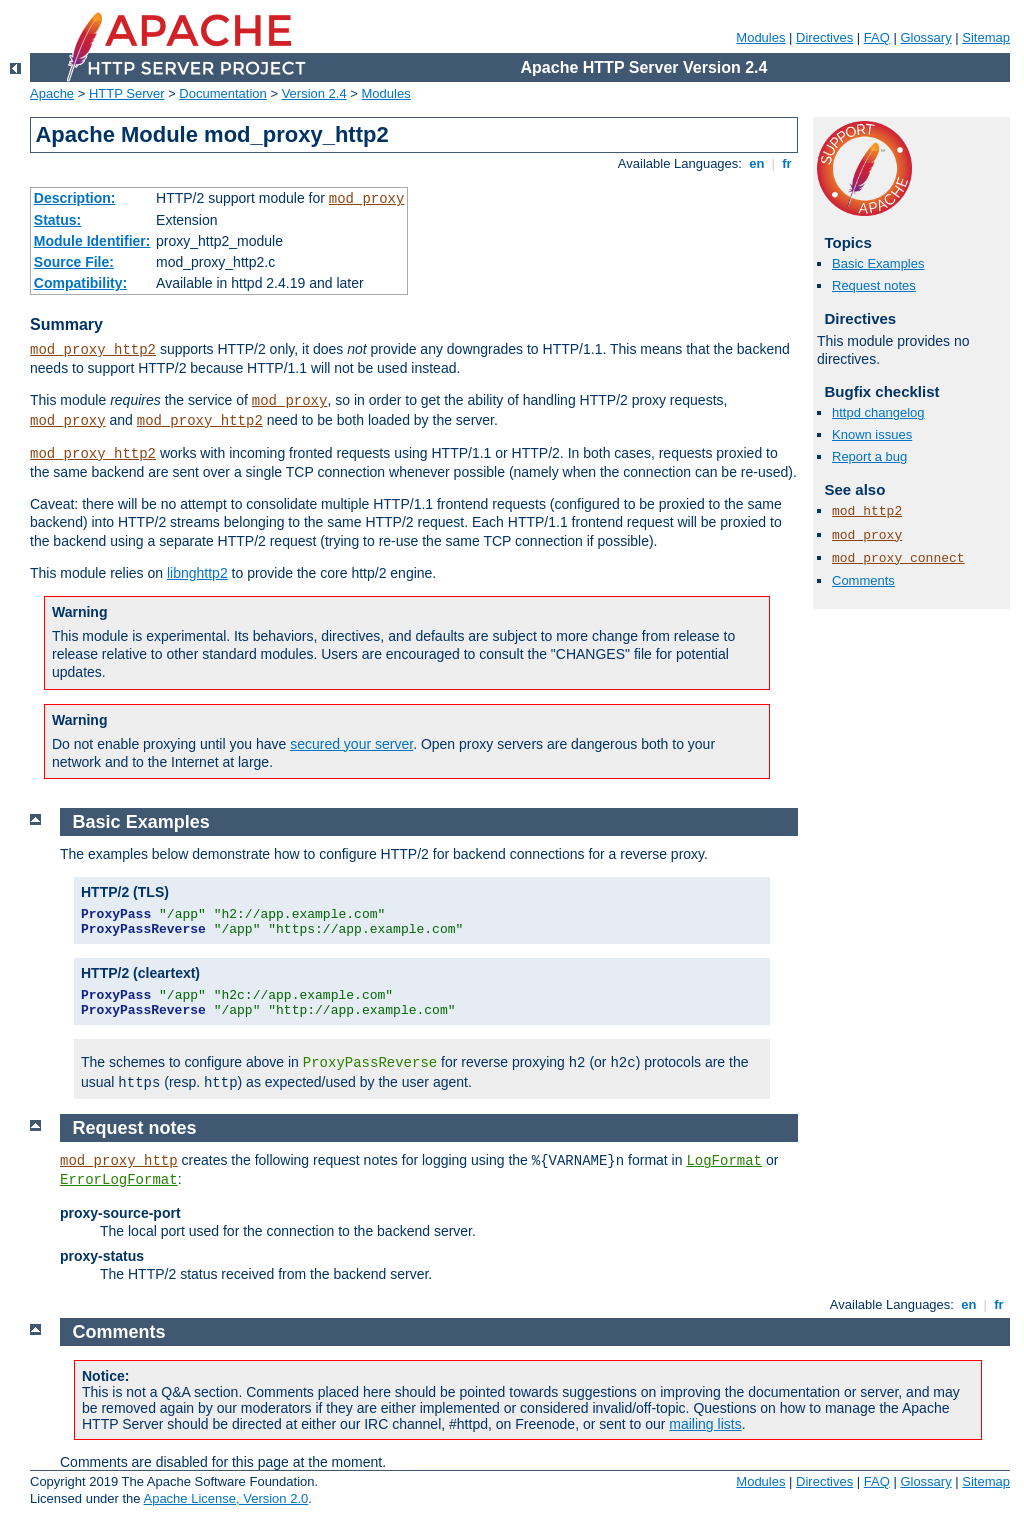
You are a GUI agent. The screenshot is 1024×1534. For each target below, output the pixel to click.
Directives (824, 37)
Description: (75, 198)
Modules (760, 37)
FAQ (877, 37)
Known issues (872, 434)
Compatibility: (80, 283)
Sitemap (986, 37)
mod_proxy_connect (898, 558)
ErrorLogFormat (119, 1180)
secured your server (351, 744)
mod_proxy (367, 199)
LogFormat (724, 1161)
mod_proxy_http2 (93, 350)
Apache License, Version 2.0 (225, 1498)
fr (787, 163)
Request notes (874, 285)
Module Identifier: (92, 241)
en (757, 163)
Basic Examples (878, 263)
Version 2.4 (314, 93)
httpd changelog (878, 412)
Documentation (222, 93)
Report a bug (869, 456)
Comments (863, 580)
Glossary (925, 37)
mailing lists (705, 1424)
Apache (52, 93)
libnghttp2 (197, 573)
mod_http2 (867, 511)
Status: (57, 220)
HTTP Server (127, 93)
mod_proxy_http (119, 1161)
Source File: (74, 262)
